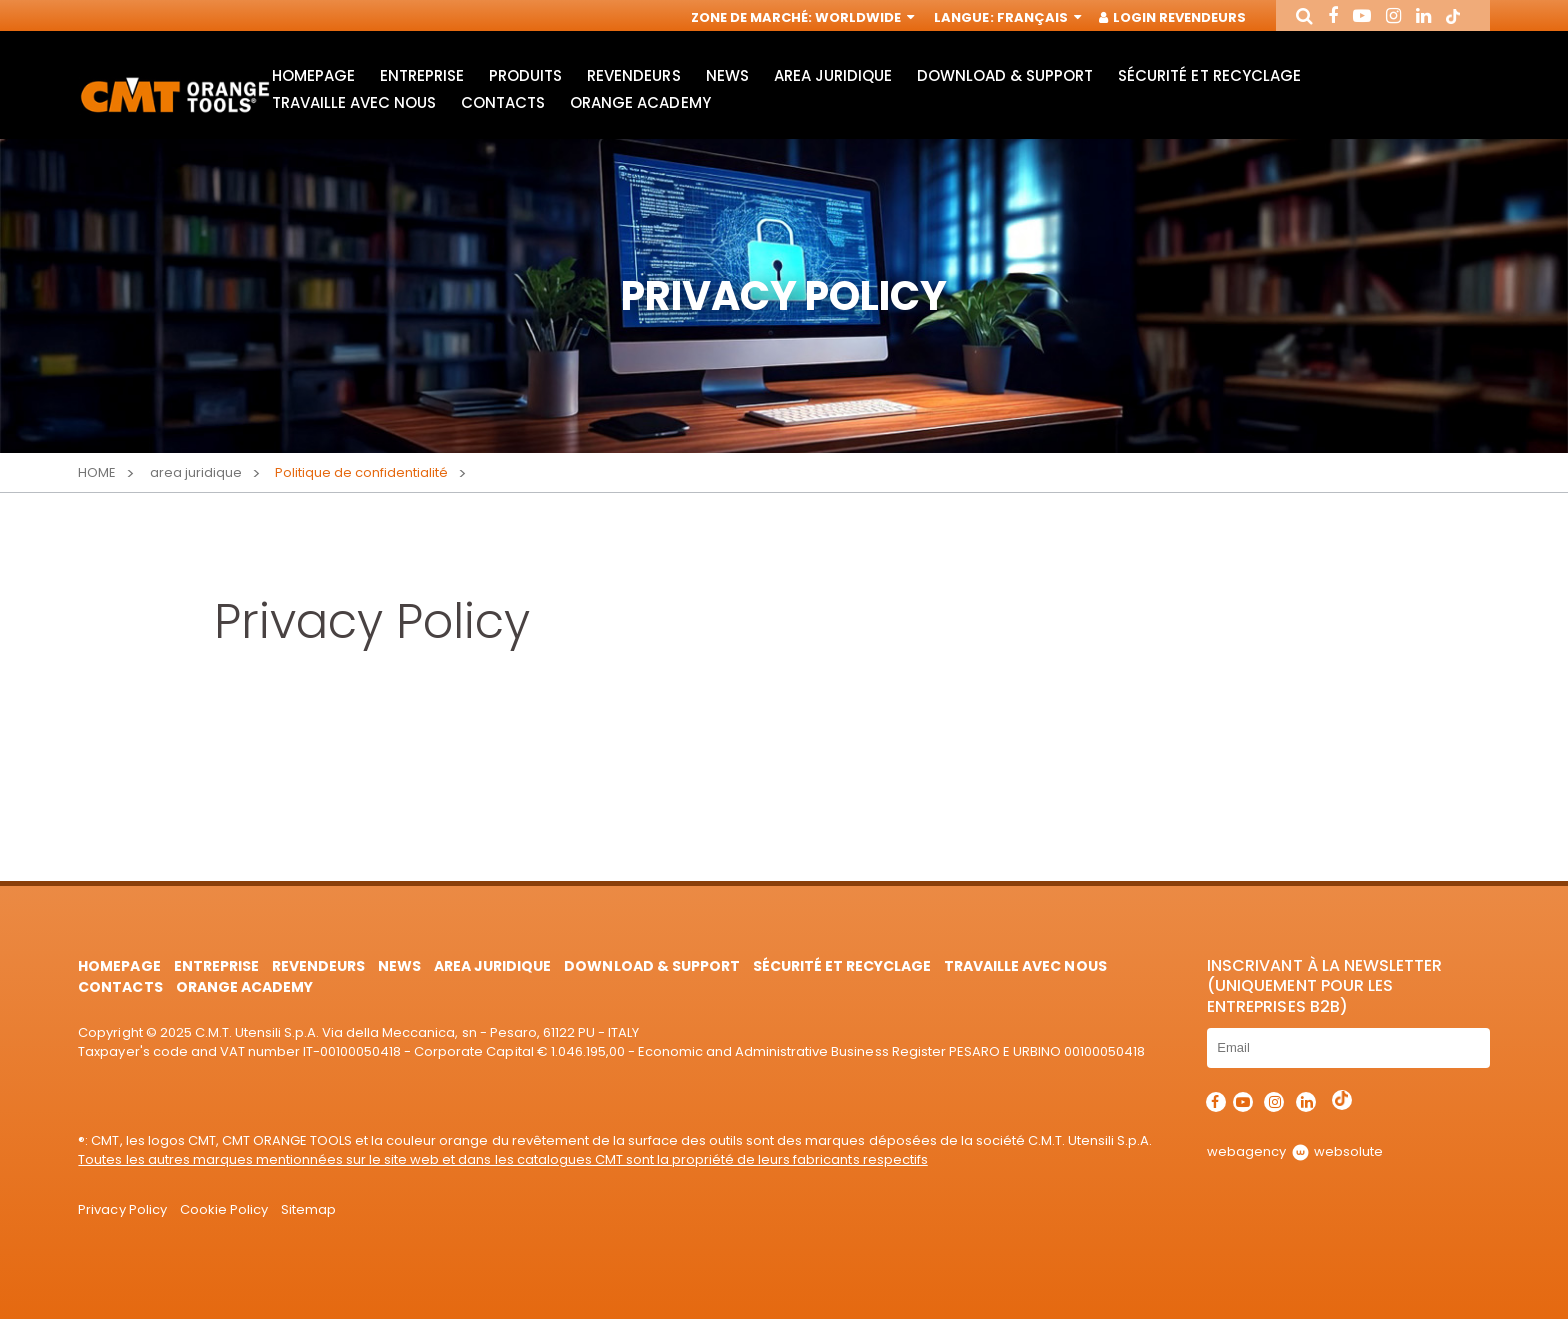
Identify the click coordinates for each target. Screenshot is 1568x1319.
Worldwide (863, 17)
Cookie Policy (224, 1209)
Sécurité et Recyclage (1209, 75)
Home (97, 472)
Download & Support (1005, 75)
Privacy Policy (122, 1209)
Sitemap (308, 1209)
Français (1037, 17)
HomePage (313, 75)
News (727, 75)
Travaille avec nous (354, 102)
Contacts (503, 102)
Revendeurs (633, 75)
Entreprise (422, 75)
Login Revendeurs (1173, 17)
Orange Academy (640, 102)
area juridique (833, 75)
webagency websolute (1294, 1151)
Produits (525, 75)
